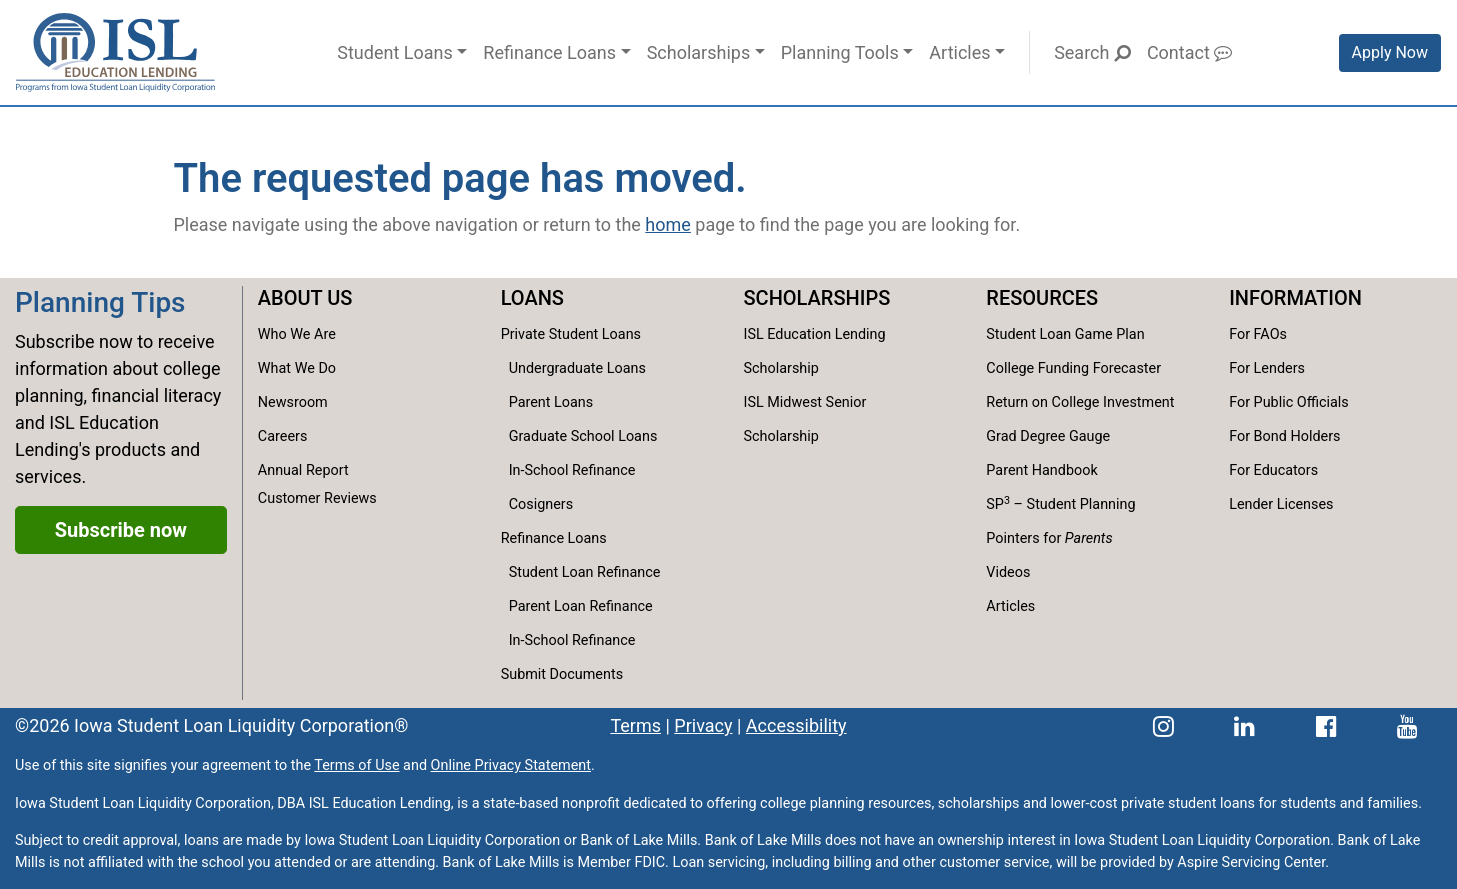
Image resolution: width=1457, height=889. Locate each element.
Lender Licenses (1281, 504)
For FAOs (1258, 334)
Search (1092, 52)
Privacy (703, 725)
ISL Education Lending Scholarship (814, 351)
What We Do (297, 368)
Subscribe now (121, 530)
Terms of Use (356, 765)
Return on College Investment (1080, 402)
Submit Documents (562, 674)
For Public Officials (1289, 402)
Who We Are (297, 334)
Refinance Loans (549, 52)
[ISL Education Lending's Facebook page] (1326, 725)
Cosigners (541, 504)
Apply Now (1390, 52)
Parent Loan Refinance (581, 606)
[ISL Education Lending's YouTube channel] (1407, 725)
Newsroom (293, 402)
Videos (1008, 572)
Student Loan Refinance (585, 572)
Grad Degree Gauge (1048, 436)
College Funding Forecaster (1073, 368)
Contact (1189, 52)
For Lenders (1267, 368)
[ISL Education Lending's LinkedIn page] (1244, 725)
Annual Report (303, 470)
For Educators (1273, 470)
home (668, 224)
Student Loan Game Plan (1065, 334)
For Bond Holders (1284, 436)
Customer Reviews (317, 498)
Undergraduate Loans (577, 368)
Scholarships (699, 52)
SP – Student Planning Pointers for (1060, 520)
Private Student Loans (571, 334)
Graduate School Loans (583, 436)
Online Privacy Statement (511, 765)
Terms (635, 725)
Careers (283, 436)
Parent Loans (551, 402)
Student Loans (394, 52)
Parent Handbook (1041, 470)
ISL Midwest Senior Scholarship (804, 419)
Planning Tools (840, 52)
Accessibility (796, 725)
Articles (959, 52)
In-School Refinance (572, 470)
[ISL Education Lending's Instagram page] (1163, 725)
